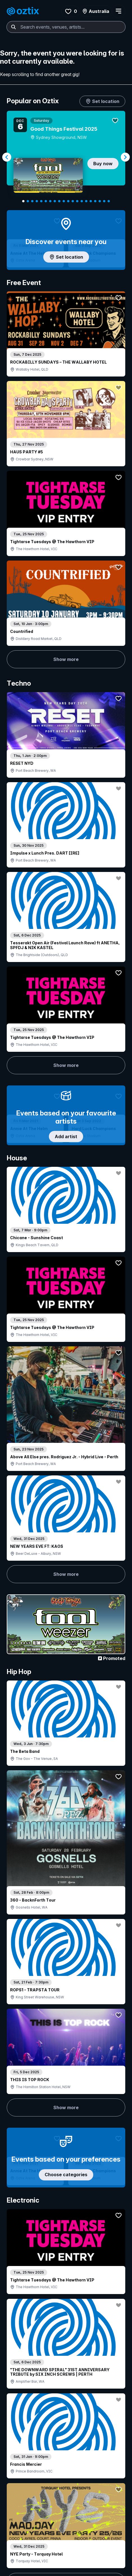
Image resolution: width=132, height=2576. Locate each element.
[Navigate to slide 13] (77, 201)
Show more (35, 453)
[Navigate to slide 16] (90, 201)
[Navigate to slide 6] (46, 201)
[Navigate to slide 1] (23, 201)
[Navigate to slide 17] (95, 201)
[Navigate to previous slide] (6, 157)
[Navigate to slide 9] (59, 201)
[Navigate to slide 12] (72, 201)
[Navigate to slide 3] (32, 201)
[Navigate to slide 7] (50, 201)
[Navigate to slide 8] (55, 201)
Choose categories (66, 1206)
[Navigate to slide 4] (37, 201)
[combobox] (66, 27)
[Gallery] (66, 157)
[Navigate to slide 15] (86, 201)
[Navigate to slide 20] (108, 201)
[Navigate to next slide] (125, 157)
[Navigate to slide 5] (41, 201)
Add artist (66, 704)
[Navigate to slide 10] (64, 201)
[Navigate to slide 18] (99, 201)
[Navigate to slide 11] (68, 201)
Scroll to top (66, 2537)
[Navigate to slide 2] (28, 201)
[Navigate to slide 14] (81, 201)
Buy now (103, 163)
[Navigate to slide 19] (104, 201)
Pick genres (66, 1667)
